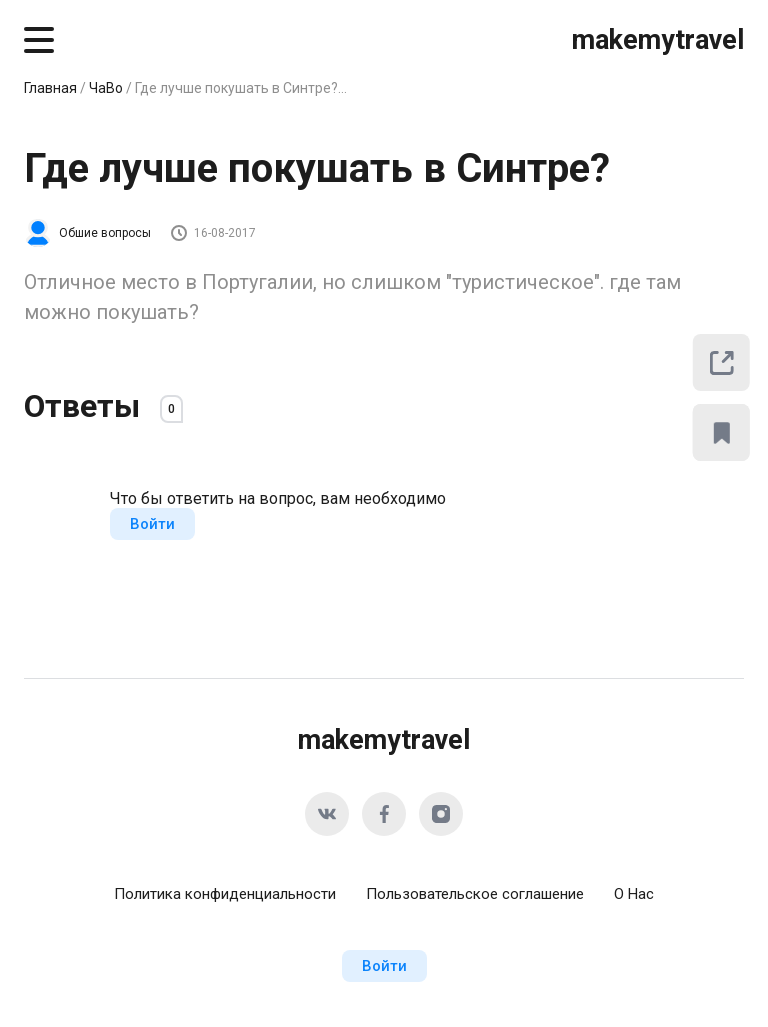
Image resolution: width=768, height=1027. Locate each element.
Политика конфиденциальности (225, 894)
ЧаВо (106, 88)
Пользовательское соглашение (475, 894)
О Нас (634, 894)
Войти (152, 524)
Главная (50, 88)
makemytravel (658, 40)
